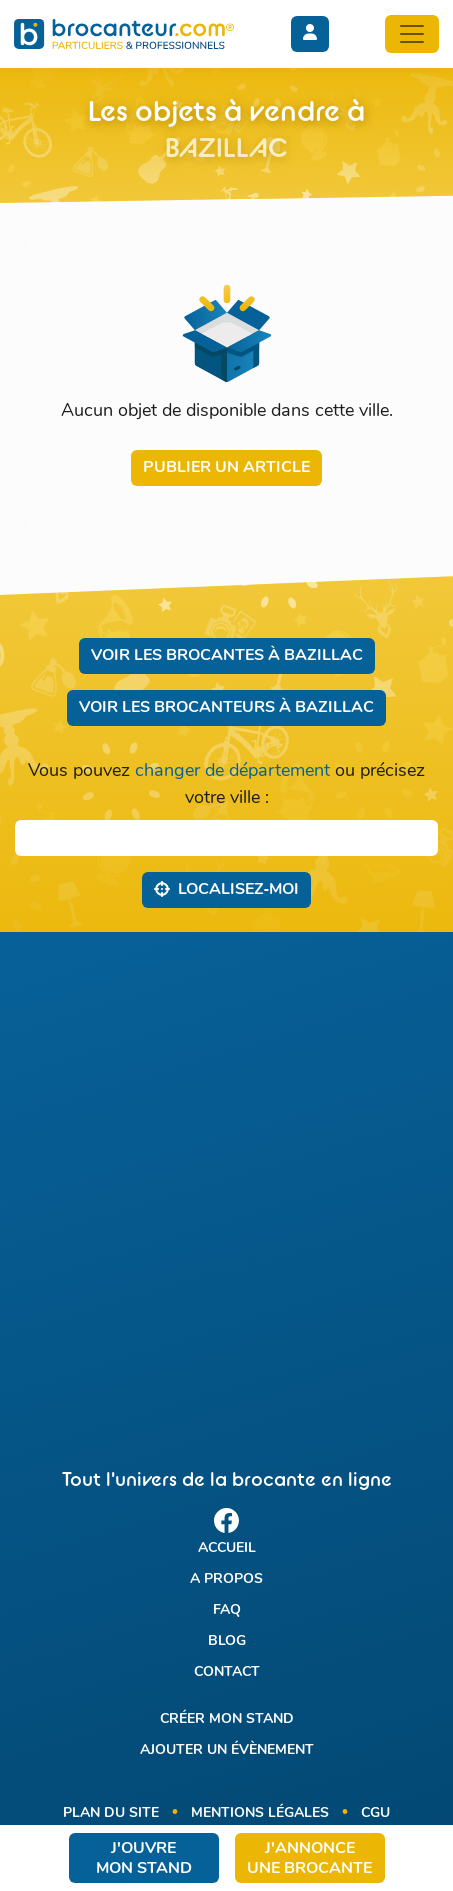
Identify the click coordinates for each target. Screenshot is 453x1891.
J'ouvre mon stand (144, 1859)
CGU (375, 1813)
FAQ (227, 1610)
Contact (227, 1672)
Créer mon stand (227, 1719)
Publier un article (226, 468)
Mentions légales (260, 1813)
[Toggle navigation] (412, 34)
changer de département (232, 771)
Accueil (227, 1548)
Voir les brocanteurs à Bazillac (226, 708)
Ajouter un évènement (227, 1750)
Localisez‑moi (226, 889)
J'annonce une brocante (309, 1859)
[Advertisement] (226, 1182)
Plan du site (111, 1813)
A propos (226, 1579)
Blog (227, 1641)
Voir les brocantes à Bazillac (227, 656)
